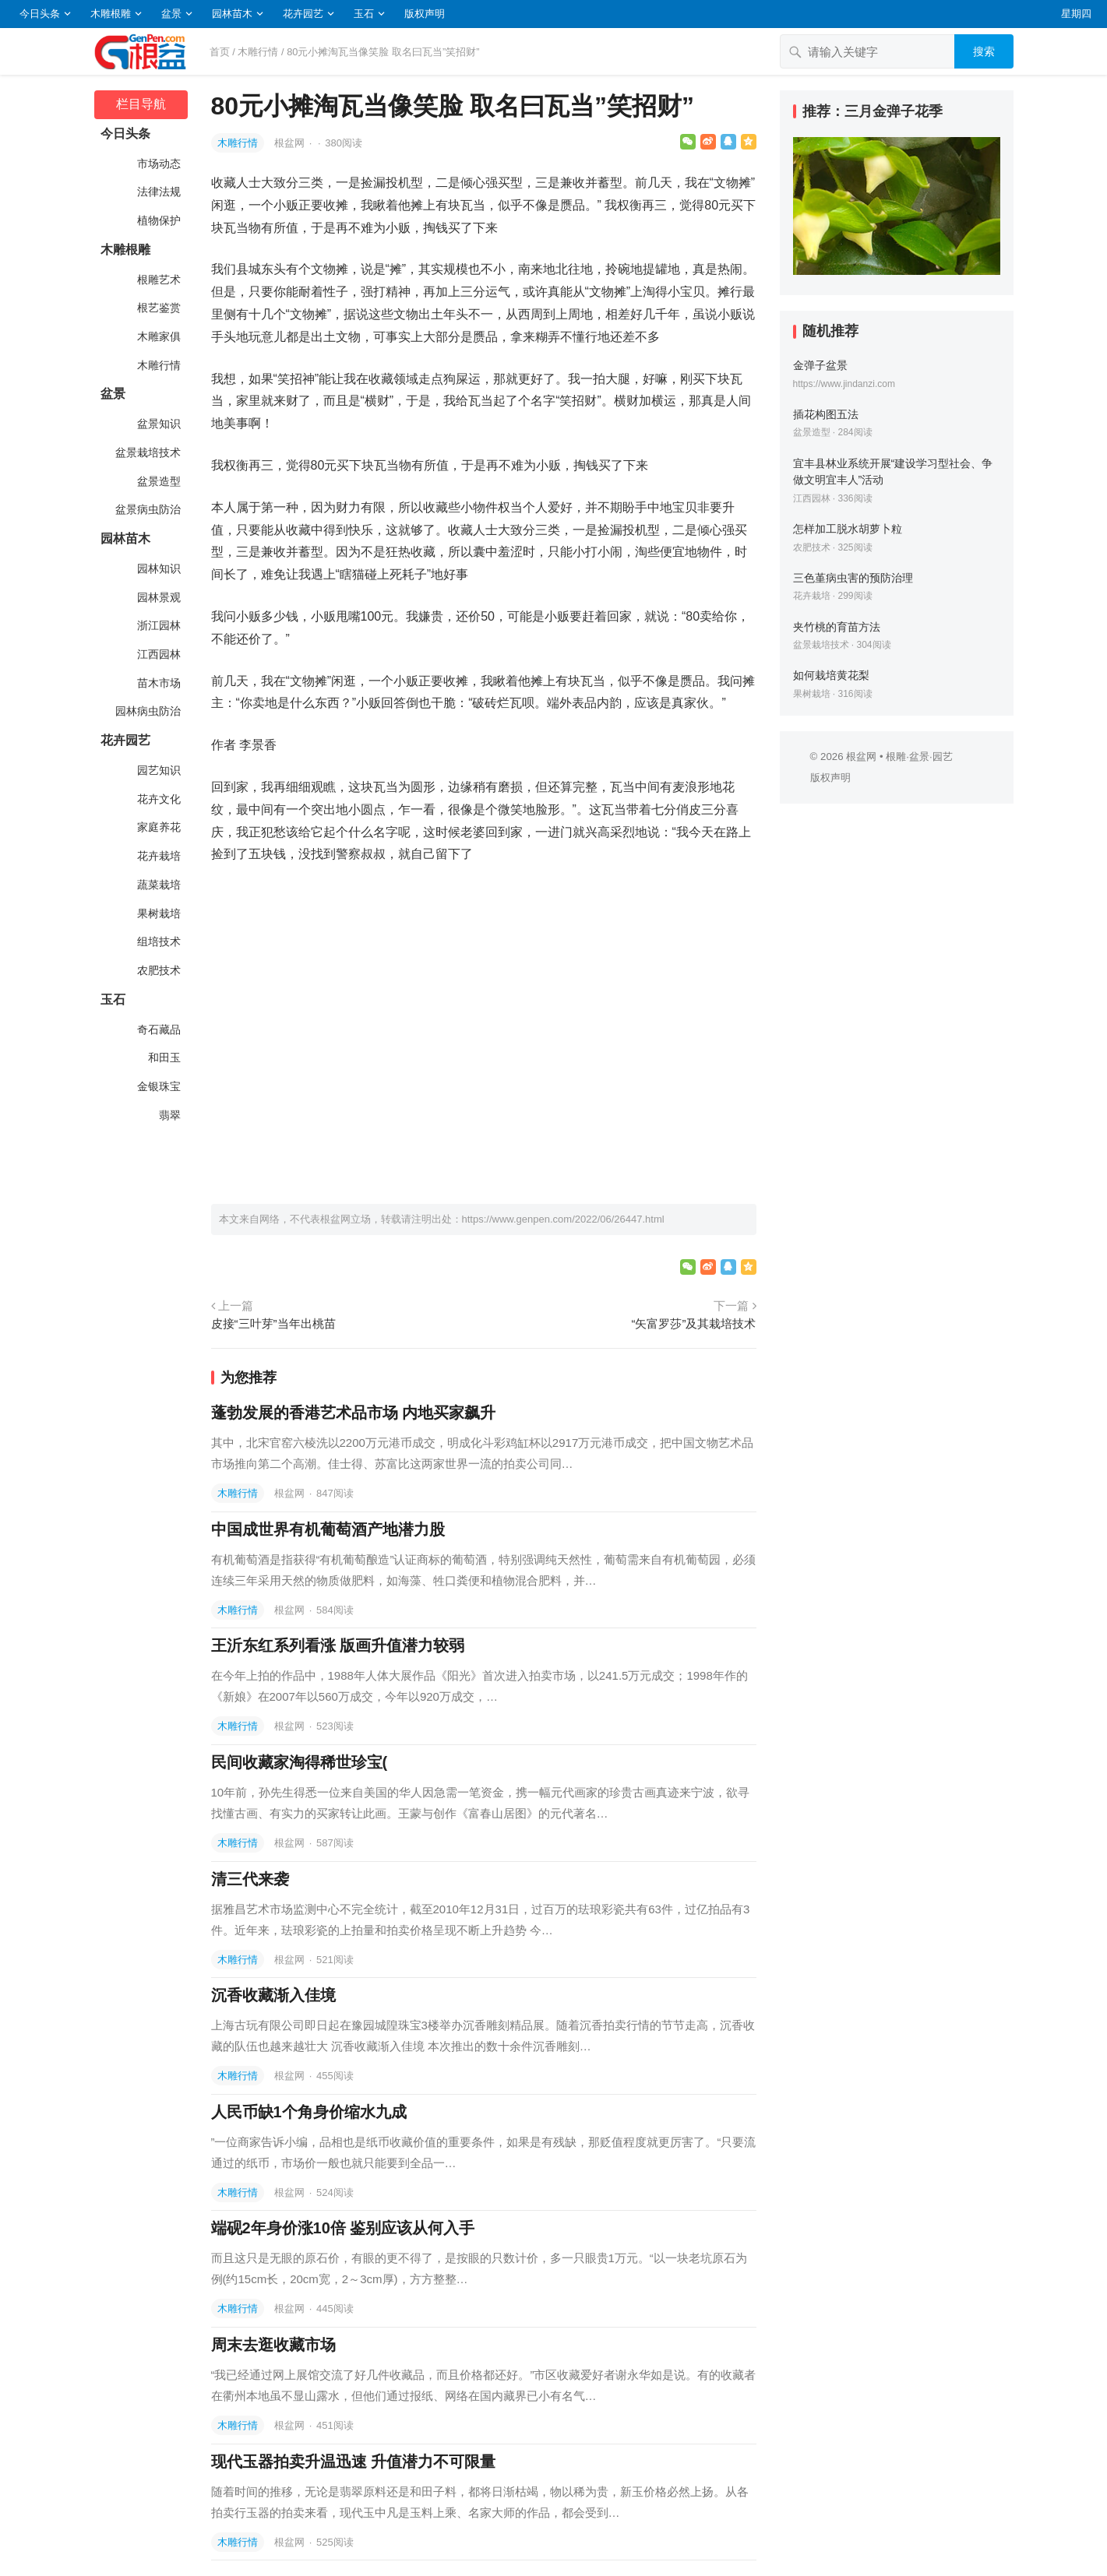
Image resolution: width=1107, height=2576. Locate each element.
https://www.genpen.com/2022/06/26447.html (563, 1219)
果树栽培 (158, 913)
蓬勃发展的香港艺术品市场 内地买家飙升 (353, 1412)
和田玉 (164, 1057)
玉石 (364, 13)
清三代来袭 (250, 1879)
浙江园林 (158, 625)
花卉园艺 (303, 13)
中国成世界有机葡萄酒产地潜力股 (328, 1529)
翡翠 (169, 1115)
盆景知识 (158, 423)
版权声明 (424, 13)
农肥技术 (158, 970)
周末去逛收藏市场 (273, 2344)
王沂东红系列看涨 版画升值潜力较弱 (338, 1645)
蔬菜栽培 (158, 884)
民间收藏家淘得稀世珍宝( (299, 1762)
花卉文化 (158, 799)
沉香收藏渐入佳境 (273, 1995)
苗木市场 (158, 683)
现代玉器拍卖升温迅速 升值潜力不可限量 (353, 2461)
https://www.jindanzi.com (844, 383)
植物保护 (158, 220)
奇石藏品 (158, 1029)
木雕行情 (258, 52)
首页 (220, 52)
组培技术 (158, 941)
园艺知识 (158, 770)
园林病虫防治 (147, 711)
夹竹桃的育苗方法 (836, 627)
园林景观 (158, 597)
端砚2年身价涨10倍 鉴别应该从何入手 (343, 2227)
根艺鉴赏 (158, 307)
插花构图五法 (825, 414)
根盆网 (291, 143)
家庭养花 (158, 827)
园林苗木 (232, 13)
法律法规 (158, 191)
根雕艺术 (158, 279)
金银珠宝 (158, 1086)
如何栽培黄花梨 (831, 675)
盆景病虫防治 (147, 509)
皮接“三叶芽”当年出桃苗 (273, 1323)
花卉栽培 (158, 856)
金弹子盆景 (820, 365)
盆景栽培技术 (147, 452)
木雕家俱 (158, 336)
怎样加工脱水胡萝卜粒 (847, 529)
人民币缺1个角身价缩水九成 (309, 2111)
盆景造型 (158, 481)
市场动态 (158, 163)
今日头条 (39, 13)
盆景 (171, 13)
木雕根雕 (110, 13)
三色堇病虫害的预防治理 (853, 578)
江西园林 (158, 654)
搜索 (984, 51)
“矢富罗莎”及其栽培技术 (693, 1323)
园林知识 (158, 568)
